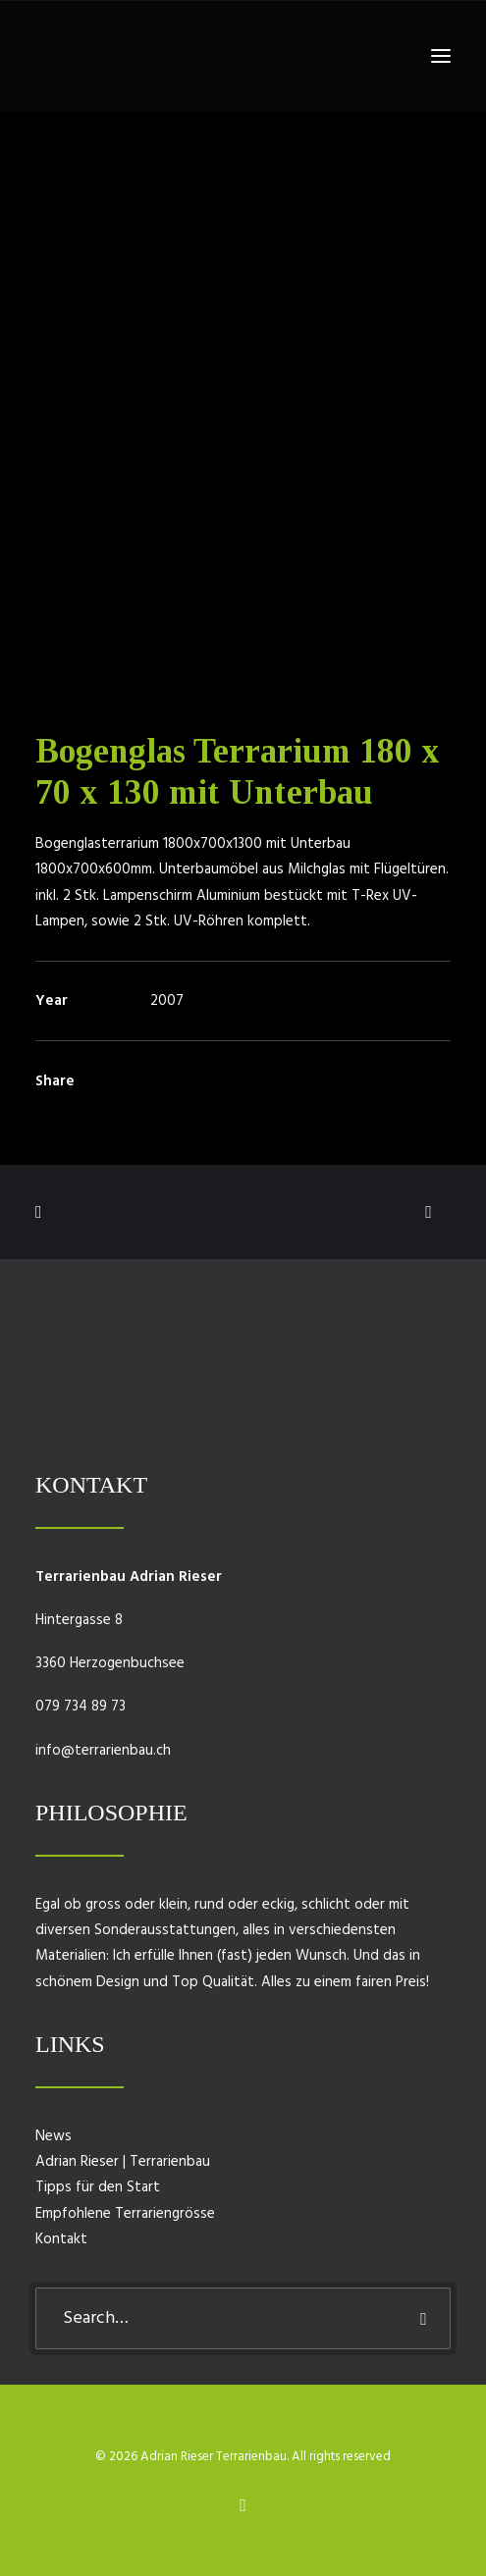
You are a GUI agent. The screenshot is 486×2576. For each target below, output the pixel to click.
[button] (441, 56)
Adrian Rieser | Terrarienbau (122, 2162)
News (53, 2136)
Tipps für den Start (97, 2187)
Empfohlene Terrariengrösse (125, 2214)
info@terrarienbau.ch (103, 1750)
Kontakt (61, 2239)
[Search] (243, 2318)
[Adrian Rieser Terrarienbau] (64, 55)
